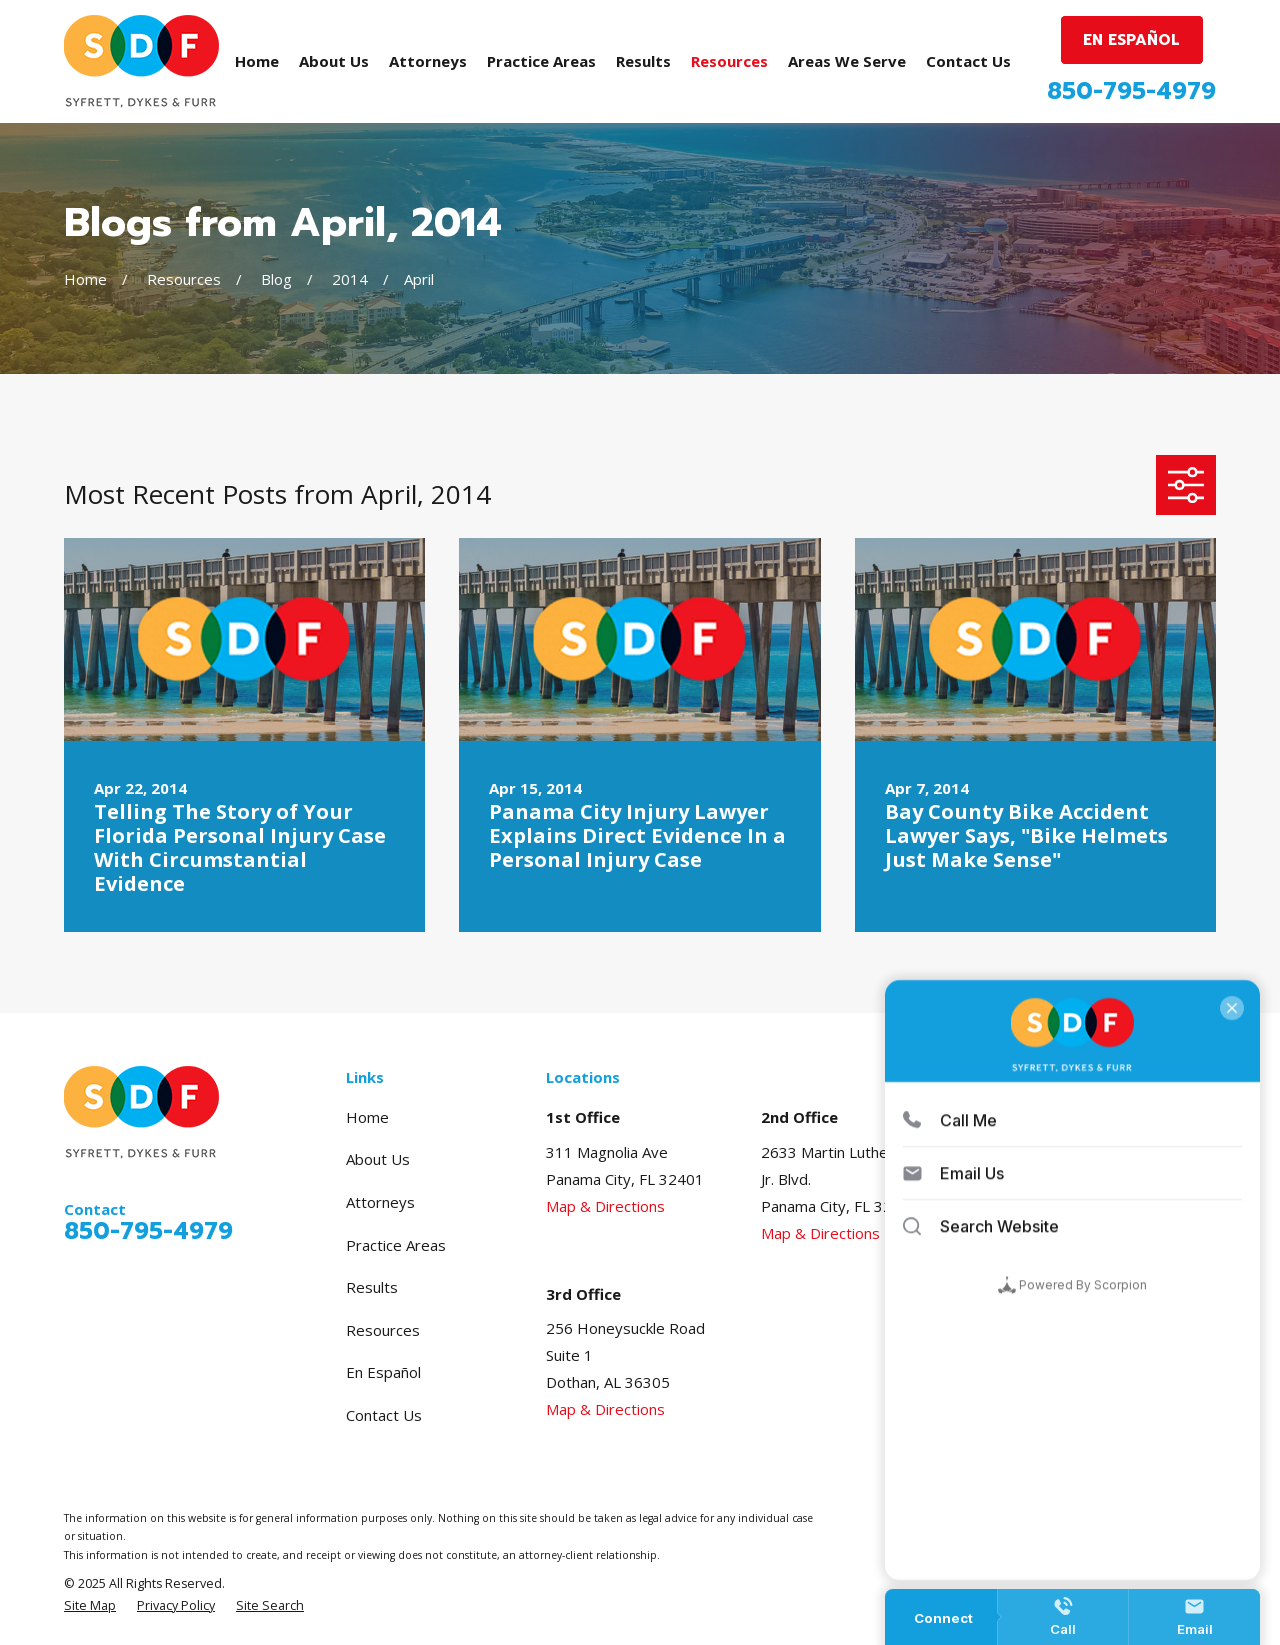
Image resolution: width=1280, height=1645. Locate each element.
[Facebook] (1091, 1114)
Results (372, 1287)
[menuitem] (90, 1606)
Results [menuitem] (643, 61)
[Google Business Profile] (1053, 1114)
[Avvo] (1129, 1114)
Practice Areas (396, 1245)
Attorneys (380, 1202)
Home (367, 1117)
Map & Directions (605, 1206)
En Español (383, 1372)
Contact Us (384, 1415)
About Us (378, 1159)
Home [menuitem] (257, 61)
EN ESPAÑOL (1131, 40)
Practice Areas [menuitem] (541, 61)
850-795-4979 (1131, 91)
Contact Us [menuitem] (968, 61)
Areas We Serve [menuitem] (847, 61)
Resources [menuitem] (729, 61)
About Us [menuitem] (334, 61)
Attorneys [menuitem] (428, 61)
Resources (383, 1330)
